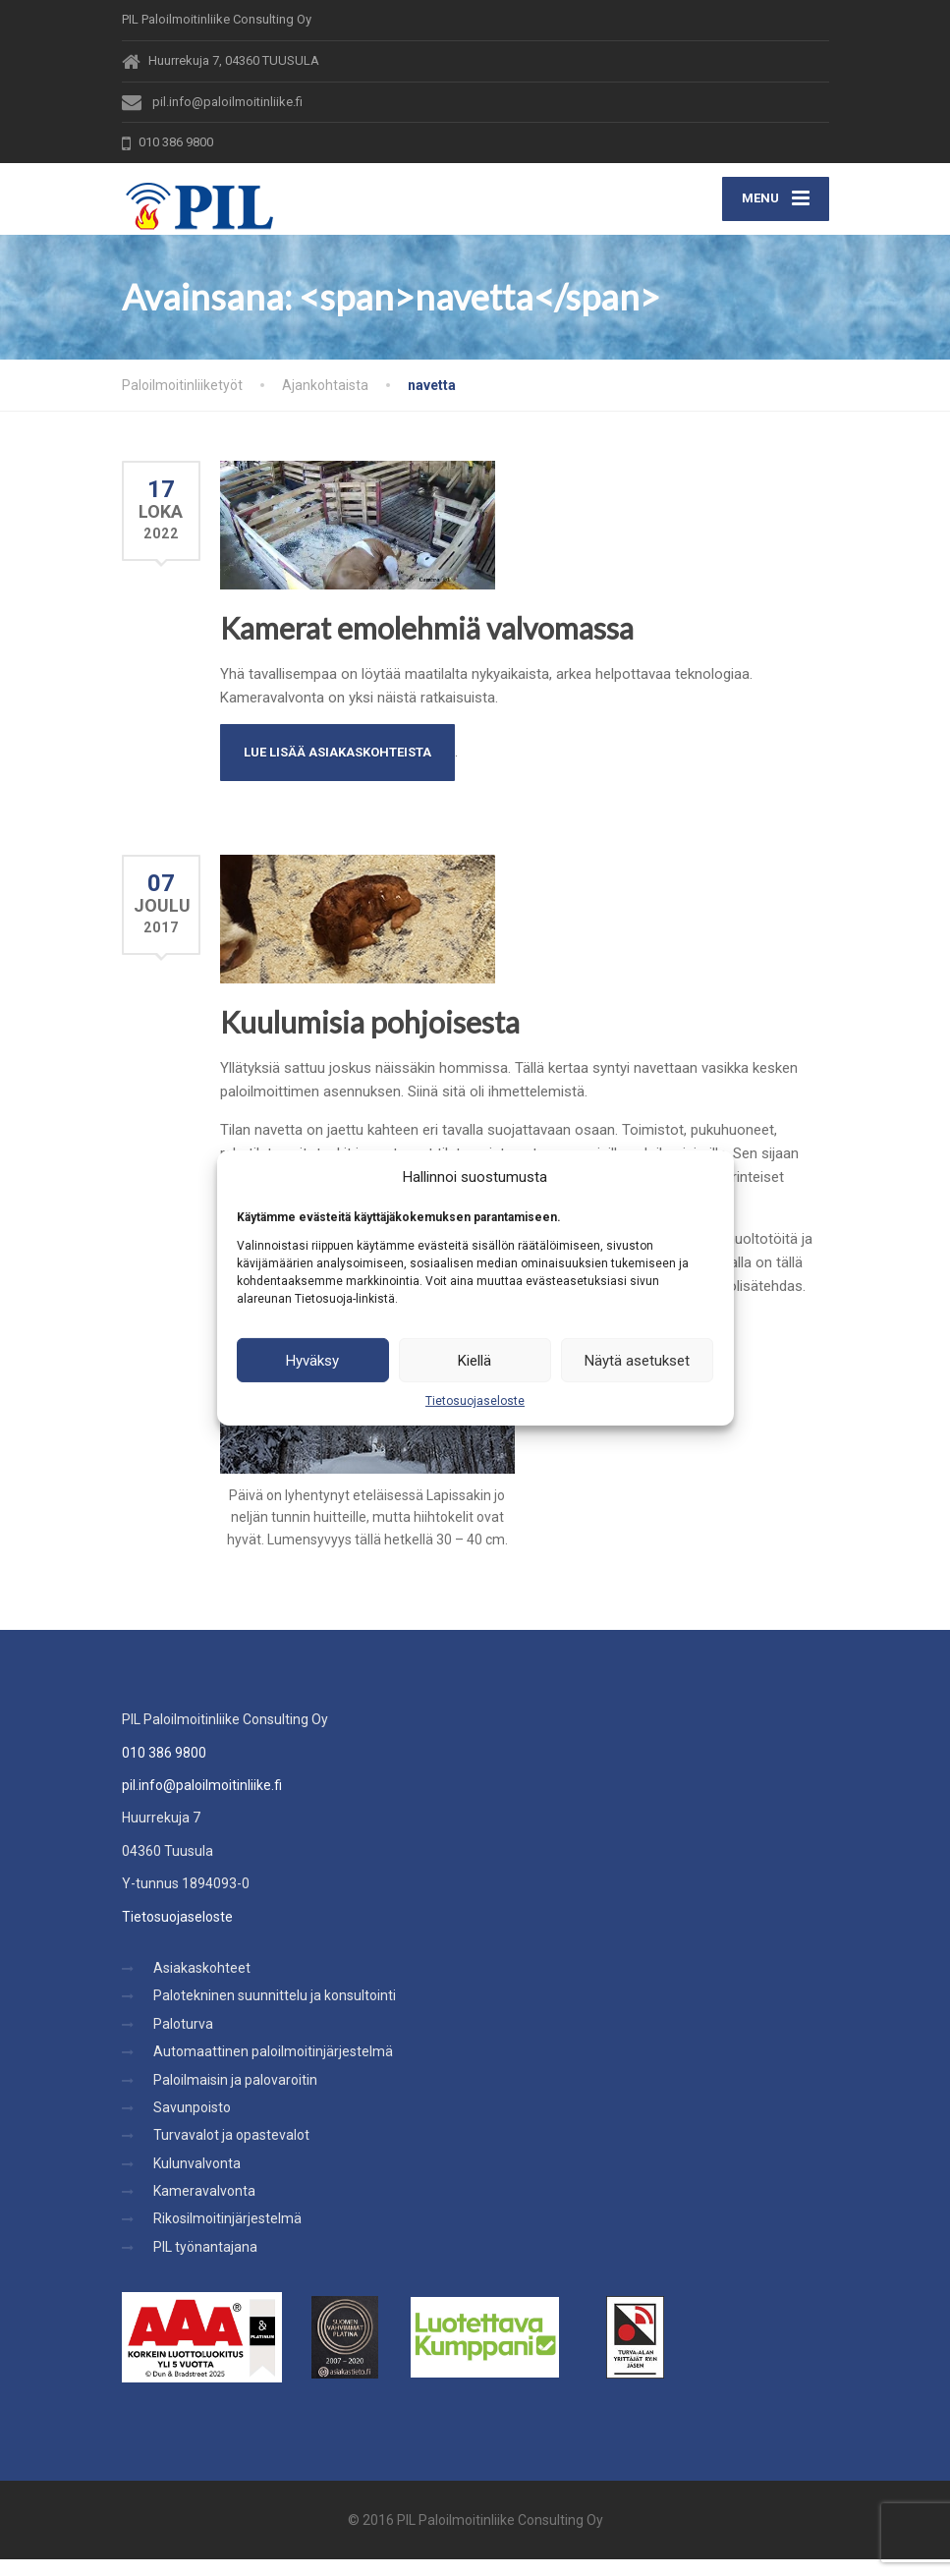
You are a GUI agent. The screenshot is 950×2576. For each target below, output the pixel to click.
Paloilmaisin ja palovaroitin (235, 2096)
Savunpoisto (192, 2124)
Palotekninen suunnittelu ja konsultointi (274, 2012)
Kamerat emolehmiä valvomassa (427, 644)
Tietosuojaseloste (475, 1401)
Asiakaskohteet (202, 1984)
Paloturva (183, 2040)
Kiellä (474, 1360)
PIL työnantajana (205, 2263)
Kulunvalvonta (197, 2180)
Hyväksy (312, 1360)
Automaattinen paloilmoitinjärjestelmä (273, 2068)
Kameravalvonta (204, 2207)
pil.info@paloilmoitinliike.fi (202, 1802)
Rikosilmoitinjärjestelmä (227, 2236)
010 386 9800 (164, 1769)
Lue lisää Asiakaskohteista (337, 768)
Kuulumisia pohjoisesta (370, 1038)
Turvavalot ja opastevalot (231, 2151)
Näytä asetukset (637, 1360)
